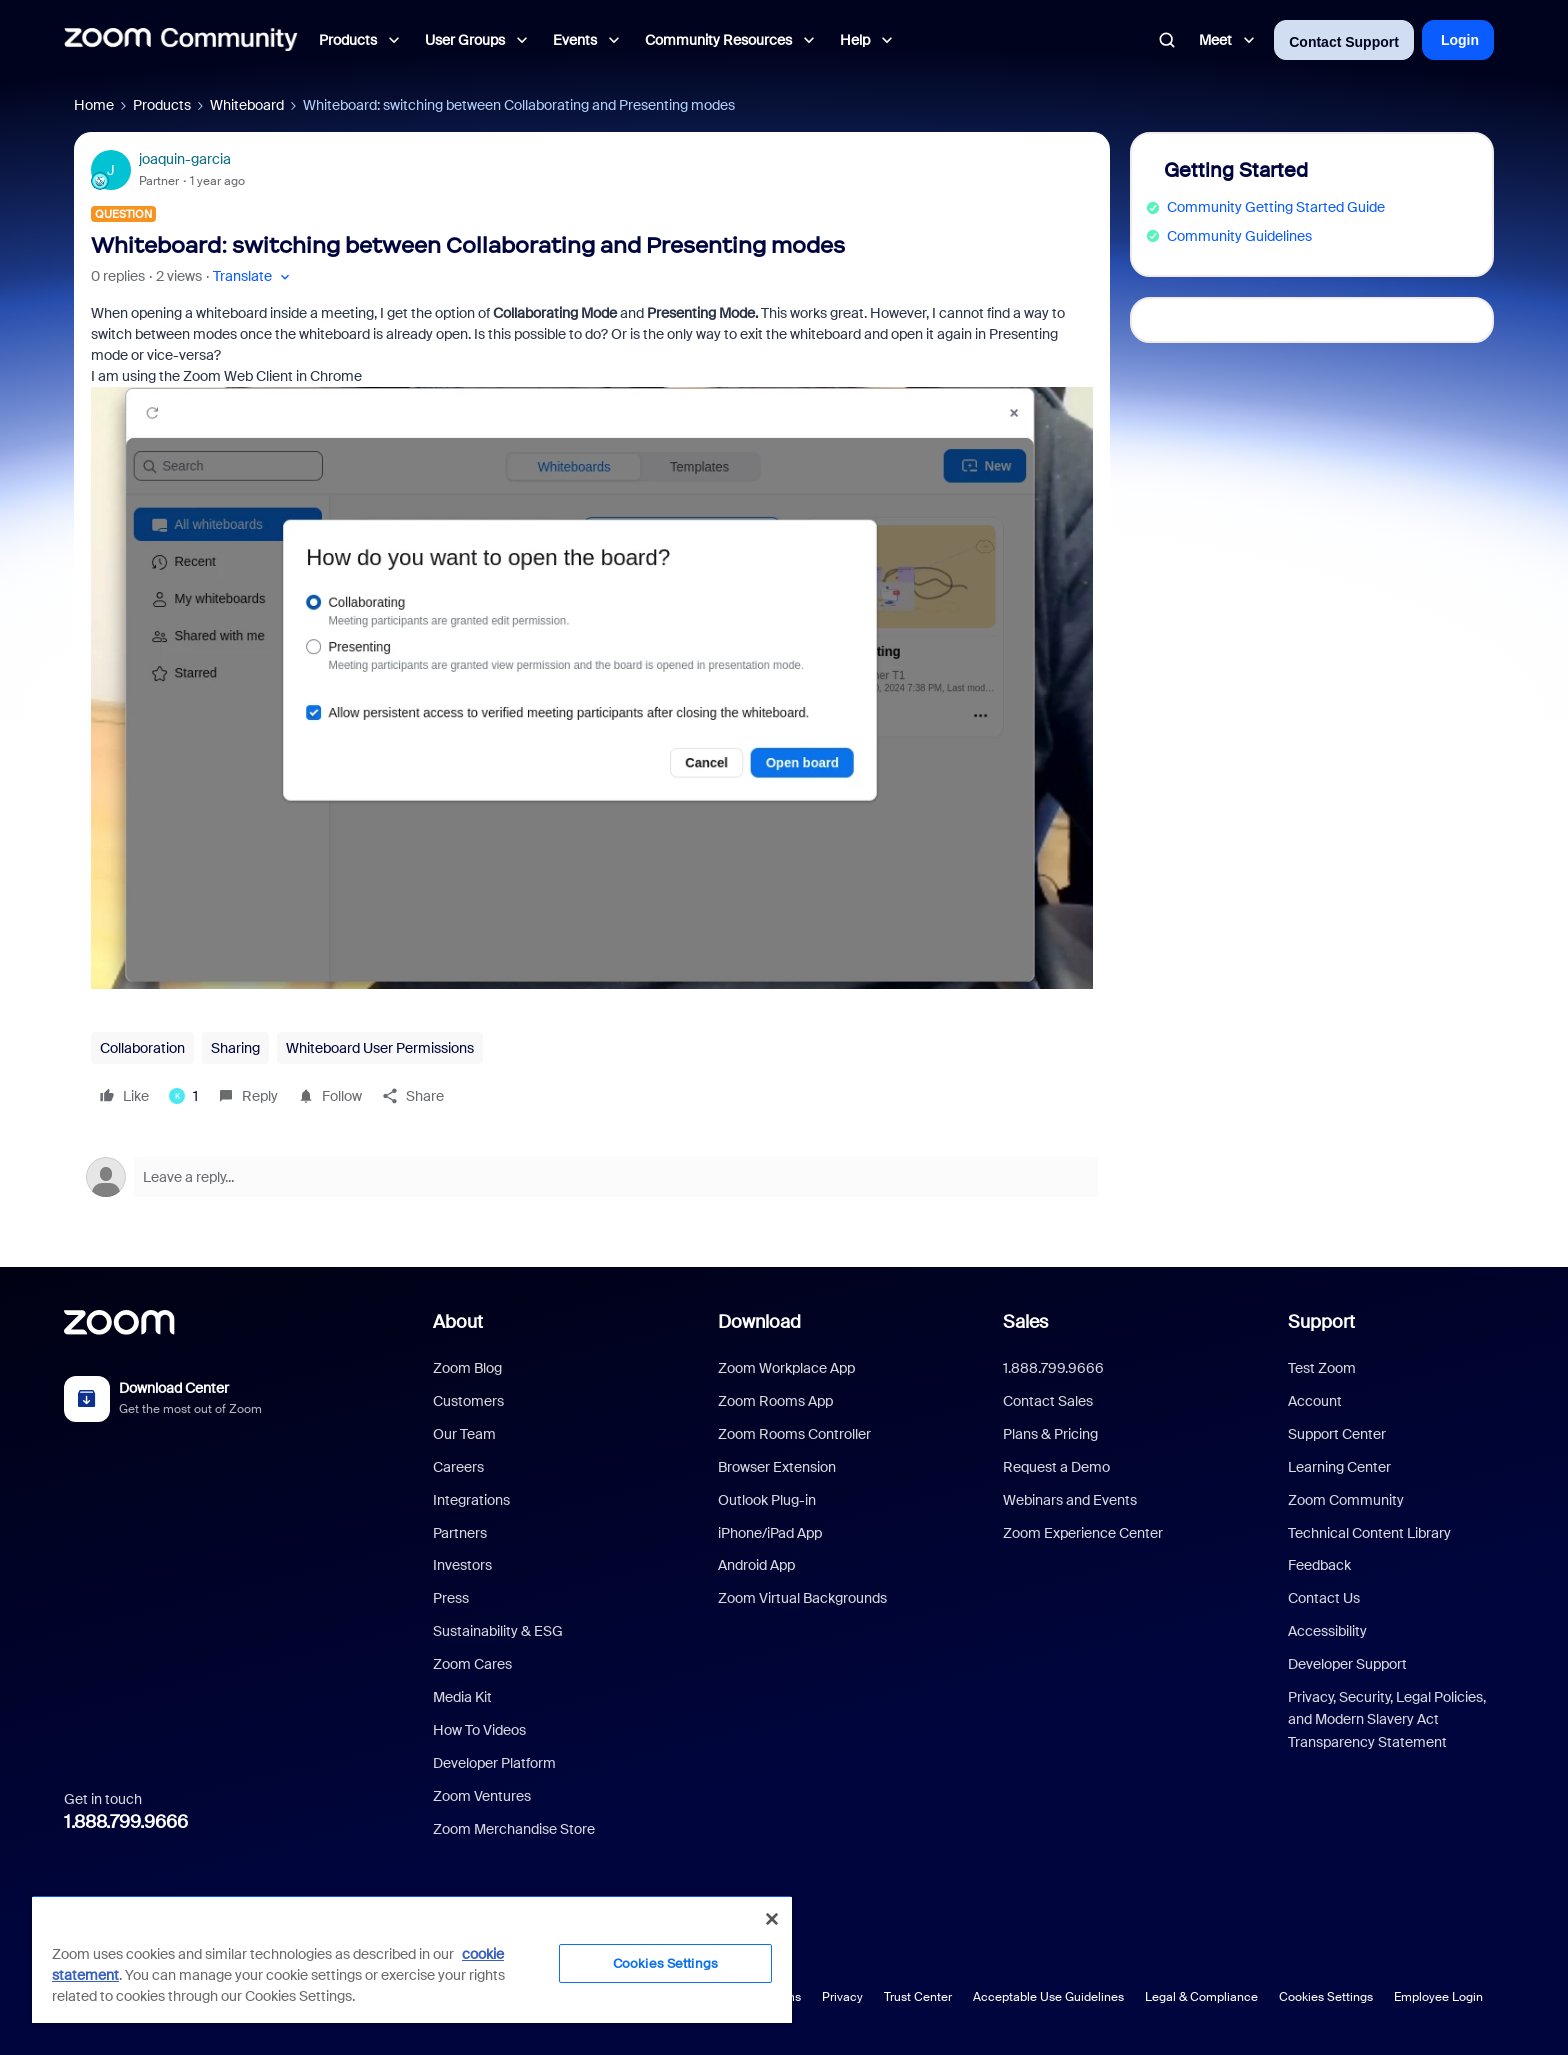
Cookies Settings (1326, 1997)
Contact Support (1344, 42)
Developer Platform (494, 1763)
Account (1315, 1401)
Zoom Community (1346, 1500)
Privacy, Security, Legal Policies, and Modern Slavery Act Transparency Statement (1387, 1719)
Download (759, 1322)
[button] (253, 276)
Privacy (842, 1997)
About (458, 1322)
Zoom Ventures (482, 1796)
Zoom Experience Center (1083, 1533)
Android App (756, 1565)
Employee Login (1438, 1997)
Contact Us (1324, 1598)
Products (162, 105)
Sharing (235, 1048)
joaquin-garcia (185, 159)
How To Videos (479, 1730)
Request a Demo (1056, 1467)
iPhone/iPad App (770, 1533)
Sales (1025, 1322)
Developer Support (1347, 1664)
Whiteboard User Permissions (380, 1048)
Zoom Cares (472, 1664)
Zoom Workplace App (786, 1368)
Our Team (464, 1434)
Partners (460, 1533)
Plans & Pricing (1050, 1434)
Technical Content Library (1369, 1533)
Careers (458, 1467)
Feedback (1319, 1565)
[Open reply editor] (592, 1177)
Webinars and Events (1070, 1500)
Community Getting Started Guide (1276, 207)
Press (451, 1598)
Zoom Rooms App (775, 1401)
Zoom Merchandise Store (514, 1829)
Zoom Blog (467, 1368)
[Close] (772, 1919)
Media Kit (462, 1697)
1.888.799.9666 (126, 1822)
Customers (468, 1401)
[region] (412, 1959)
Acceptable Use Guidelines (1048, 1997)
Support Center (1337, 1434)
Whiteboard (247, 105)
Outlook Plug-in (767, 1500)
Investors (462, 1565)
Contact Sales (1048, 1401)
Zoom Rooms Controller (794, 1434)
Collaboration (142, 1048)
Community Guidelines (1239, 236)
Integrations (471, 1500)
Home (94, 105)
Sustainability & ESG (498, 1631)
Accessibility (1327, 1631)
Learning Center (1339, 1467)
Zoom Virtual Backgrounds (802, 1598)
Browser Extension (777, 1467)
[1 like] (183, 1096)
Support (1321, 1322)
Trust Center (918, 1997)
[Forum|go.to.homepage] (181, 40)
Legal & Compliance (1201, 1997)
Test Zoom (1322, 1368)
